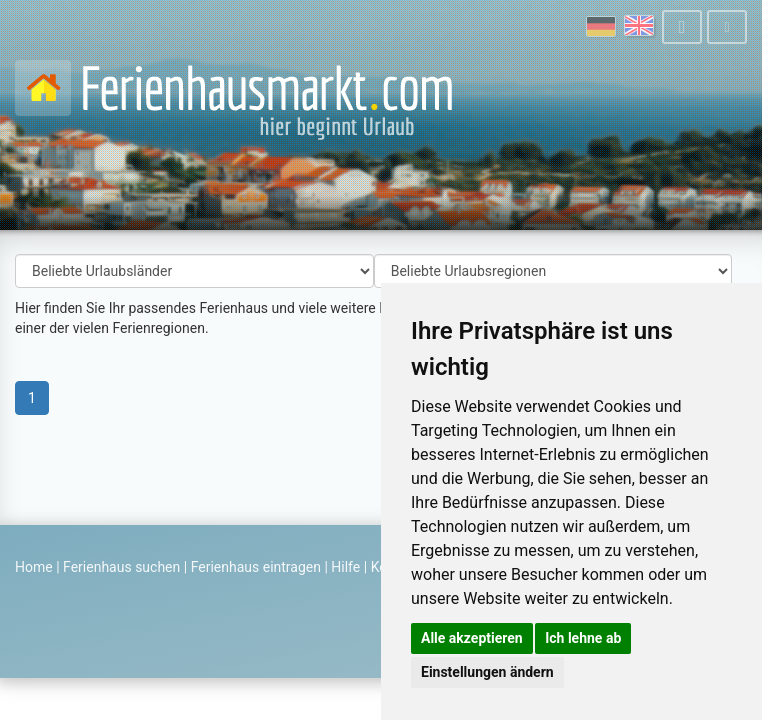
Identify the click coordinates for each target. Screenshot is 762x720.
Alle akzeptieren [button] (472, 638)
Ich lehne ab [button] (583, 638)
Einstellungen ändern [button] (487, 672)
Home (34, 567)
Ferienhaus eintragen (256, 567)
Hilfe (345, 567)
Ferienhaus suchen (121, 567)
